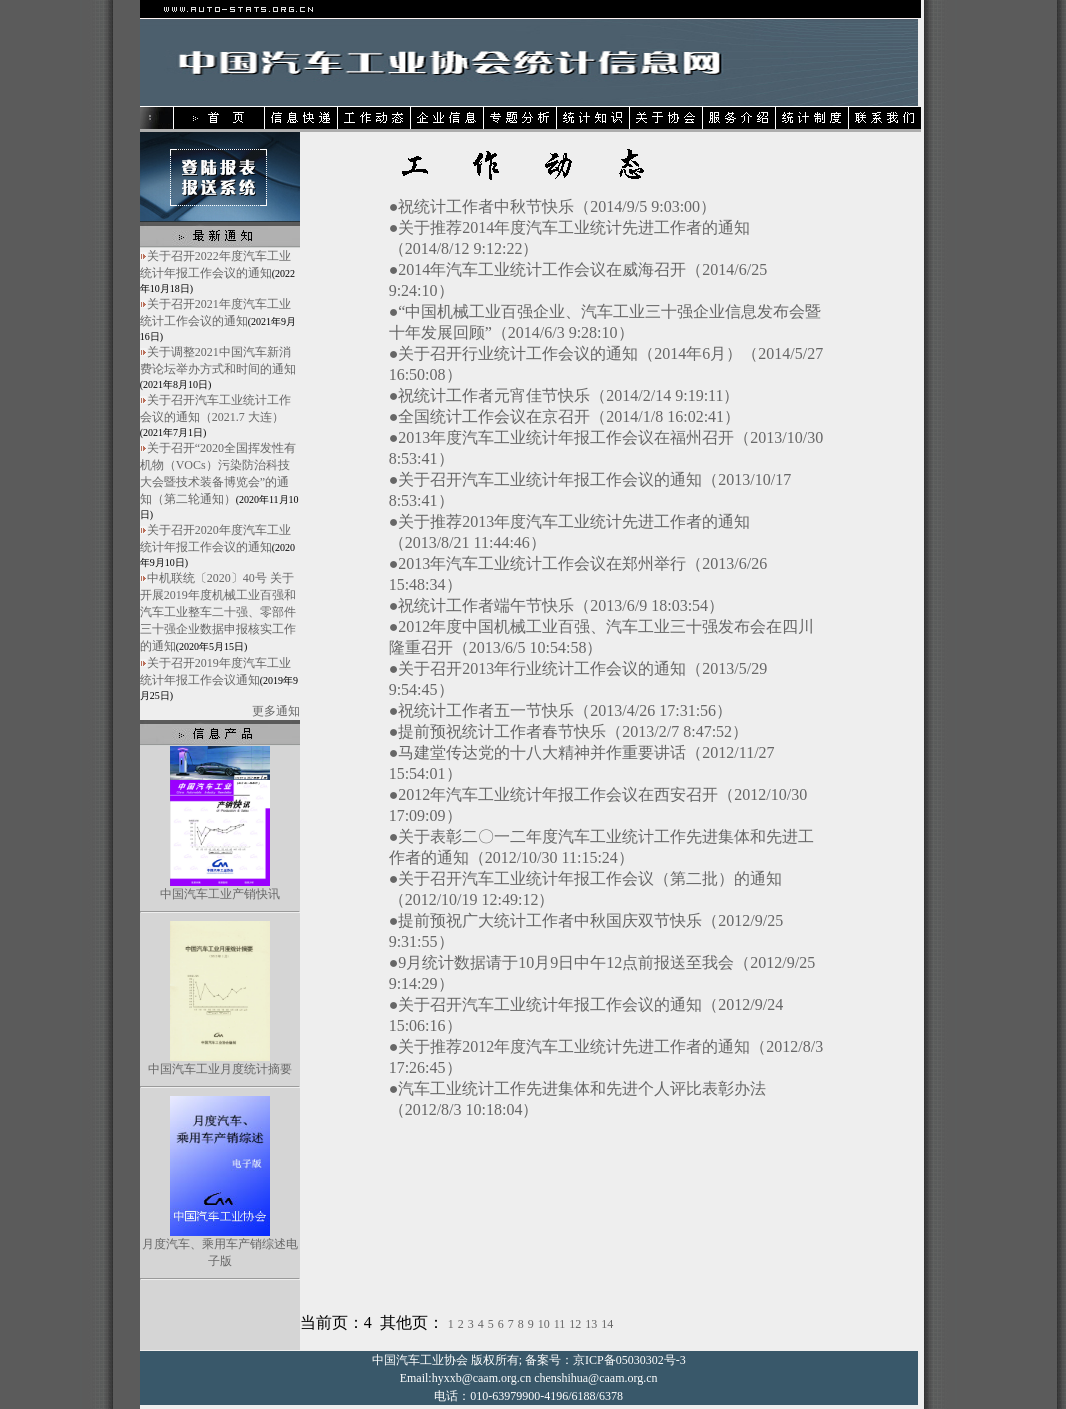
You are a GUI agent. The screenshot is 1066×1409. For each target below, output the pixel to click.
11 (560, 1324)
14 (607, 1324)
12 (575, 1324)
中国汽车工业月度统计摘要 (220, 1069)
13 (591, 1324)
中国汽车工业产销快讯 (220, 894)
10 (544, 1324)
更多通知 (276, 711)
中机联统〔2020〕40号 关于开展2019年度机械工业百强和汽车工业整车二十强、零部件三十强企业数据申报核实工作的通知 (218, 612)
